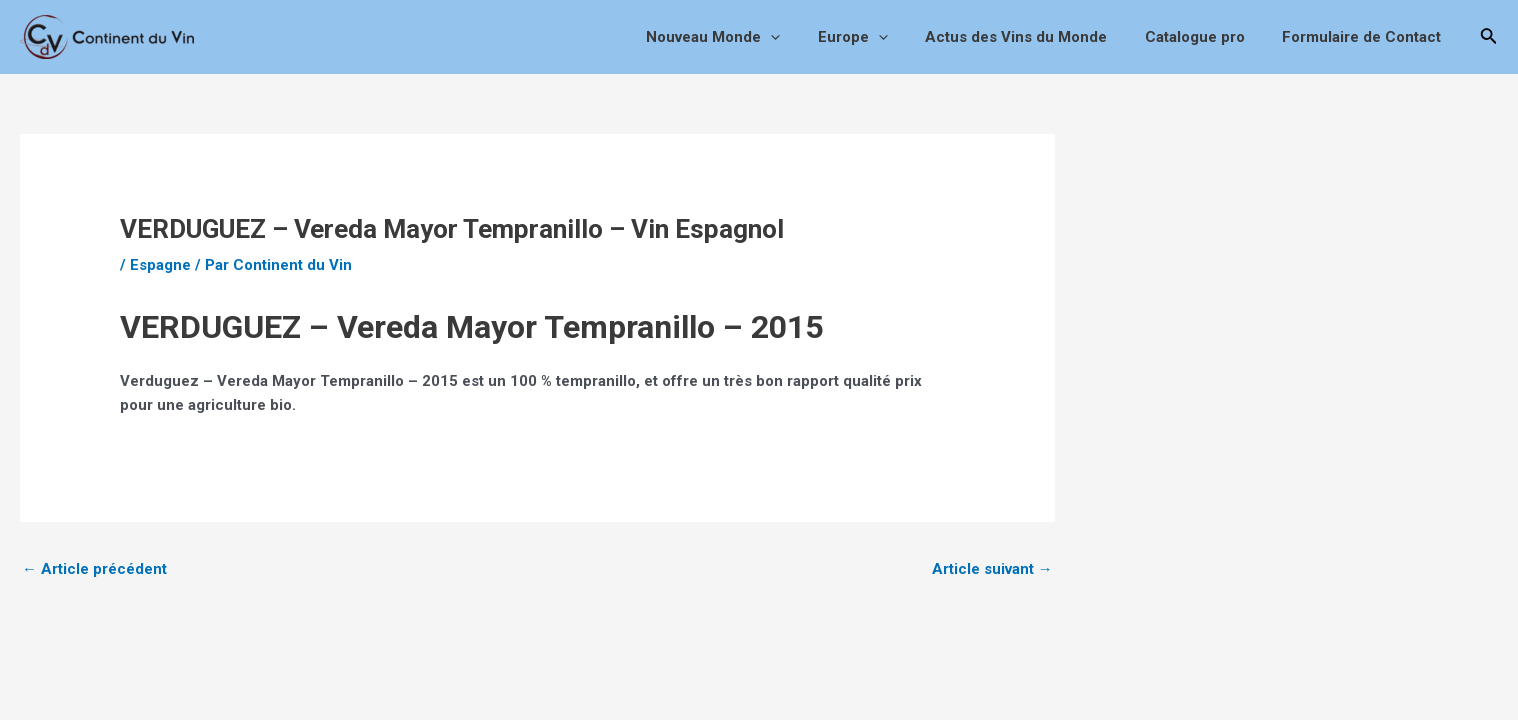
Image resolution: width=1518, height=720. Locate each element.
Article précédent (94, 569)
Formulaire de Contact (1365, 37)
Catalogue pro (1206, 37)
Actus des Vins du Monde (1035, 37)
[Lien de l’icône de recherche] (1489, 37)
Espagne (160, 265)
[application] (804, 37)
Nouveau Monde (747, 37)
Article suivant (992, 569)
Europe (879, 37)
